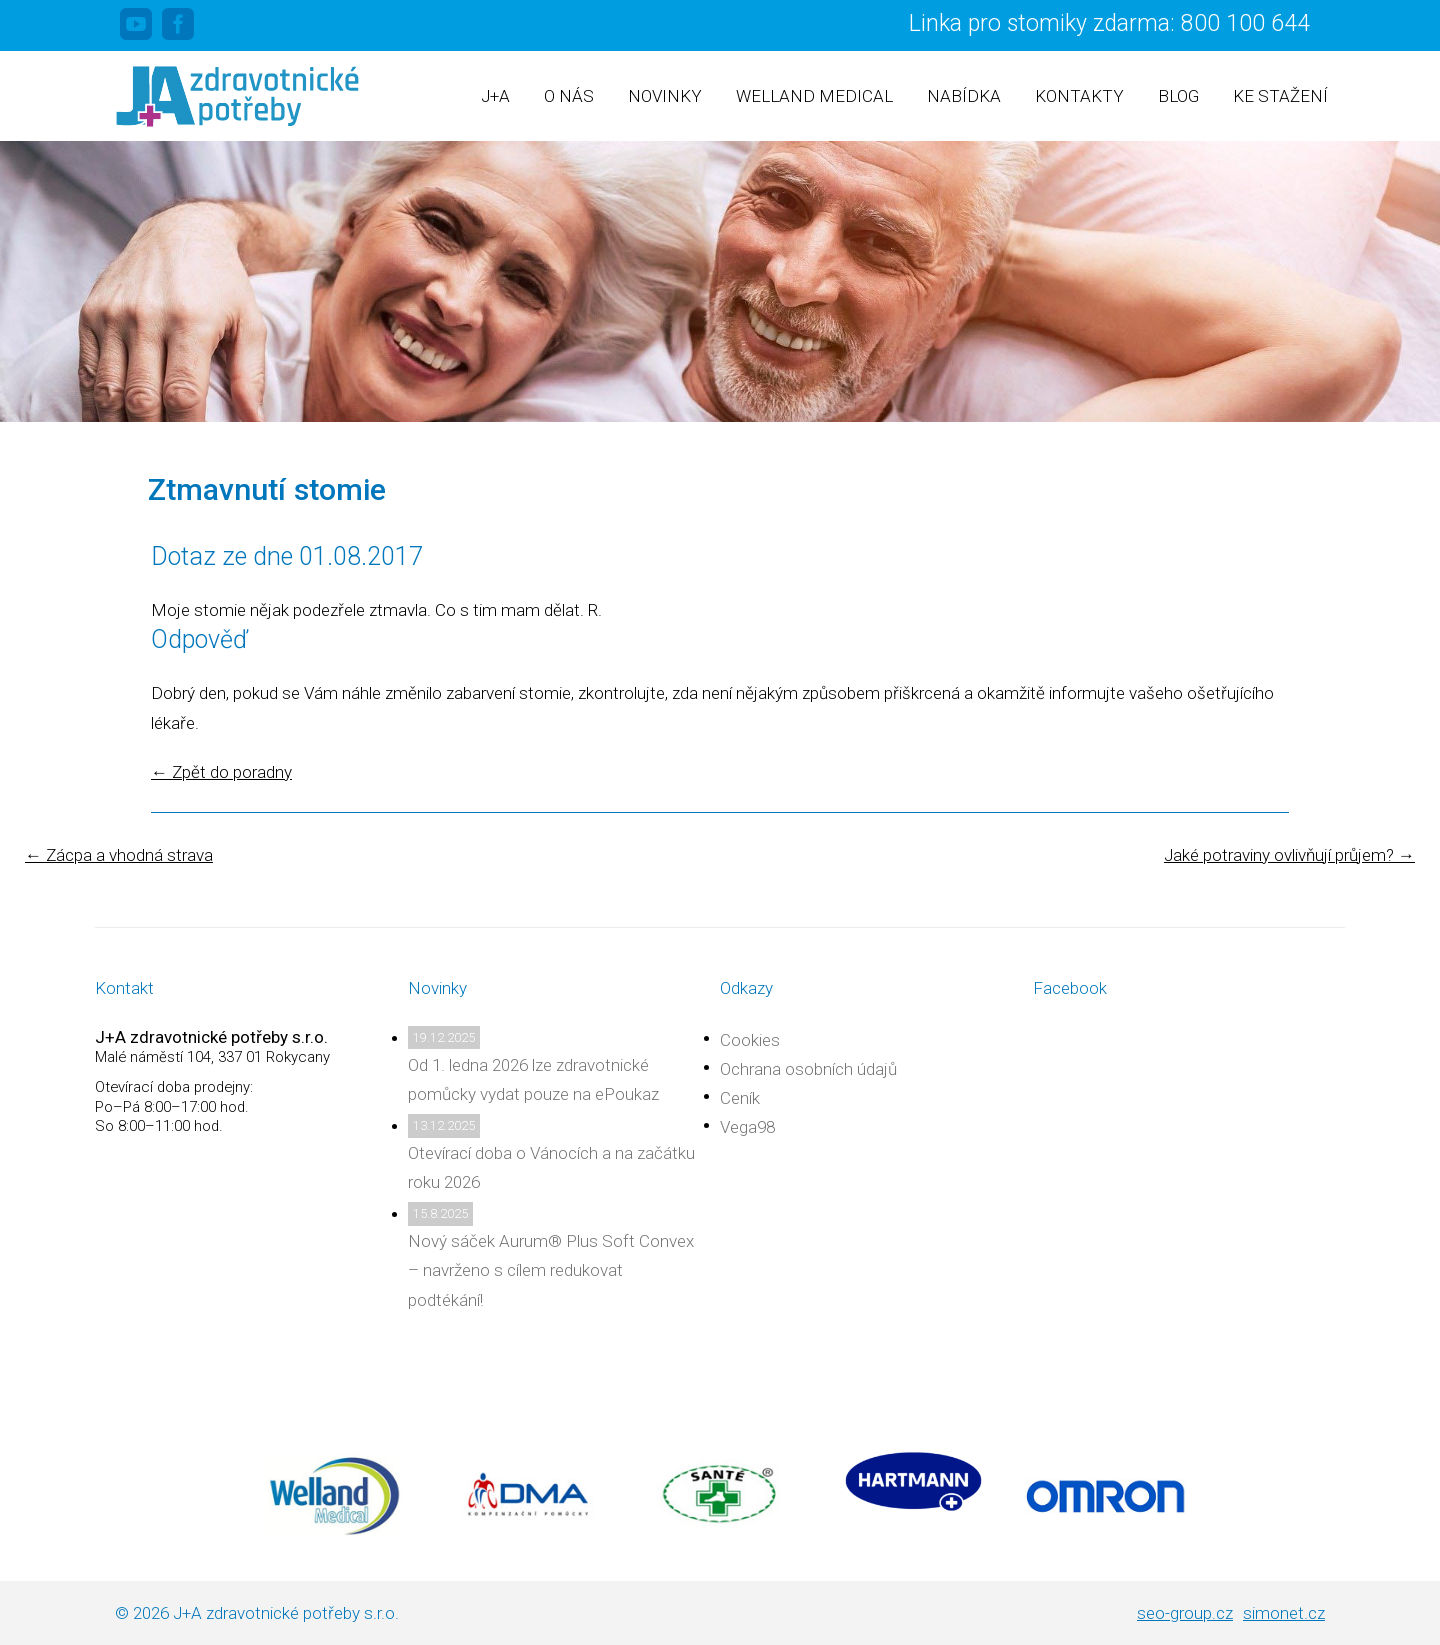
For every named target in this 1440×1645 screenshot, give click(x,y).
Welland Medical (814, 96)
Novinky (665, 96)
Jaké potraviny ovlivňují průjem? (1289, 855)
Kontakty (1079, 96)
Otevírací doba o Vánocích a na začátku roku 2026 (551, 1167)
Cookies (750, 1040)
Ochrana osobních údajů (808, 1069)
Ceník (740, 1098)
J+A (495, 96)
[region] (720, 281)
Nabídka (964, 96)
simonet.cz (1284, 1613)
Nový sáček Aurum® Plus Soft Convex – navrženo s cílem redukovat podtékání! (551, 1270)
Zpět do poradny (221, 772)
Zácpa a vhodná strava (119, 855)
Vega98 (747, 1127)
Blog (1178, 96)
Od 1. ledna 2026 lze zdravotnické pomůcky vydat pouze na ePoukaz (533, 1079)
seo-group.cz (1185, 1613)
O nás (569, 96)
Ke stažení (1280, 96)
